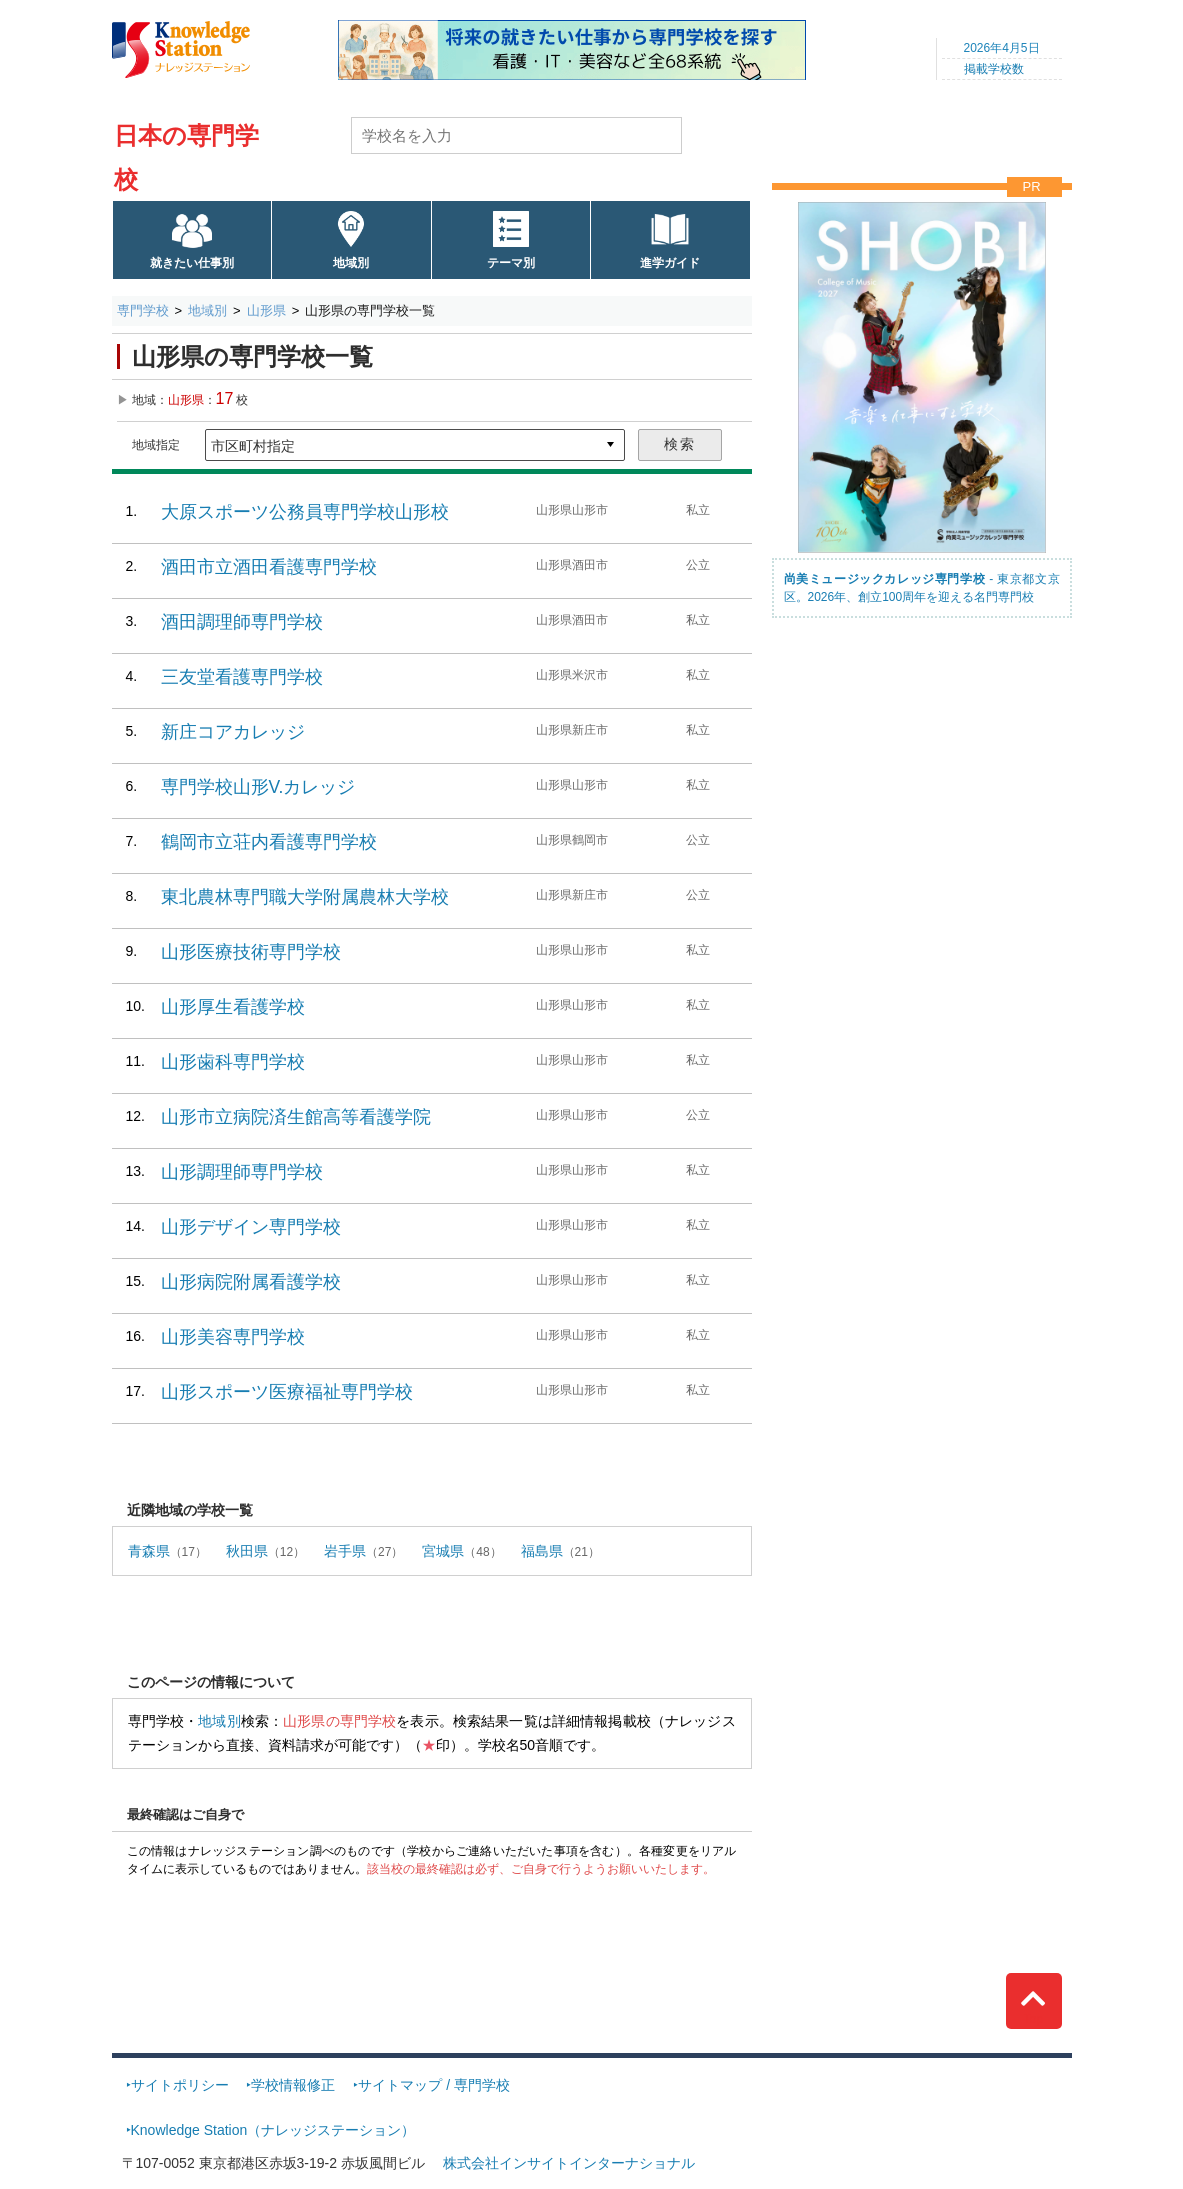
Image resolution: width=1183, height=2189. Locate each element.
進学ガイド (670, 263)
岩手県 (345, 1551)
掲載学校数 (994, 69)
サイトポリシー (180, 2085)
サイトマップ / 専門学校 (434, 2085)
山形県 (266, 310)
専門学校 (143, 310)
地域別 (351, 263)
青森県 (149, 1551)
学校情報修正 (293, 2085)
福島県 (542, 1551)
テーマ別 (511, 263)
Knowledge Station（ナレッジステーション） (273, 2130)
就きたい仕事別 (192, 263)
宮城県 (443, 1551)
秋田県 (247, 1551)
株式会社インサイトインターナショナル (569, 2163)
